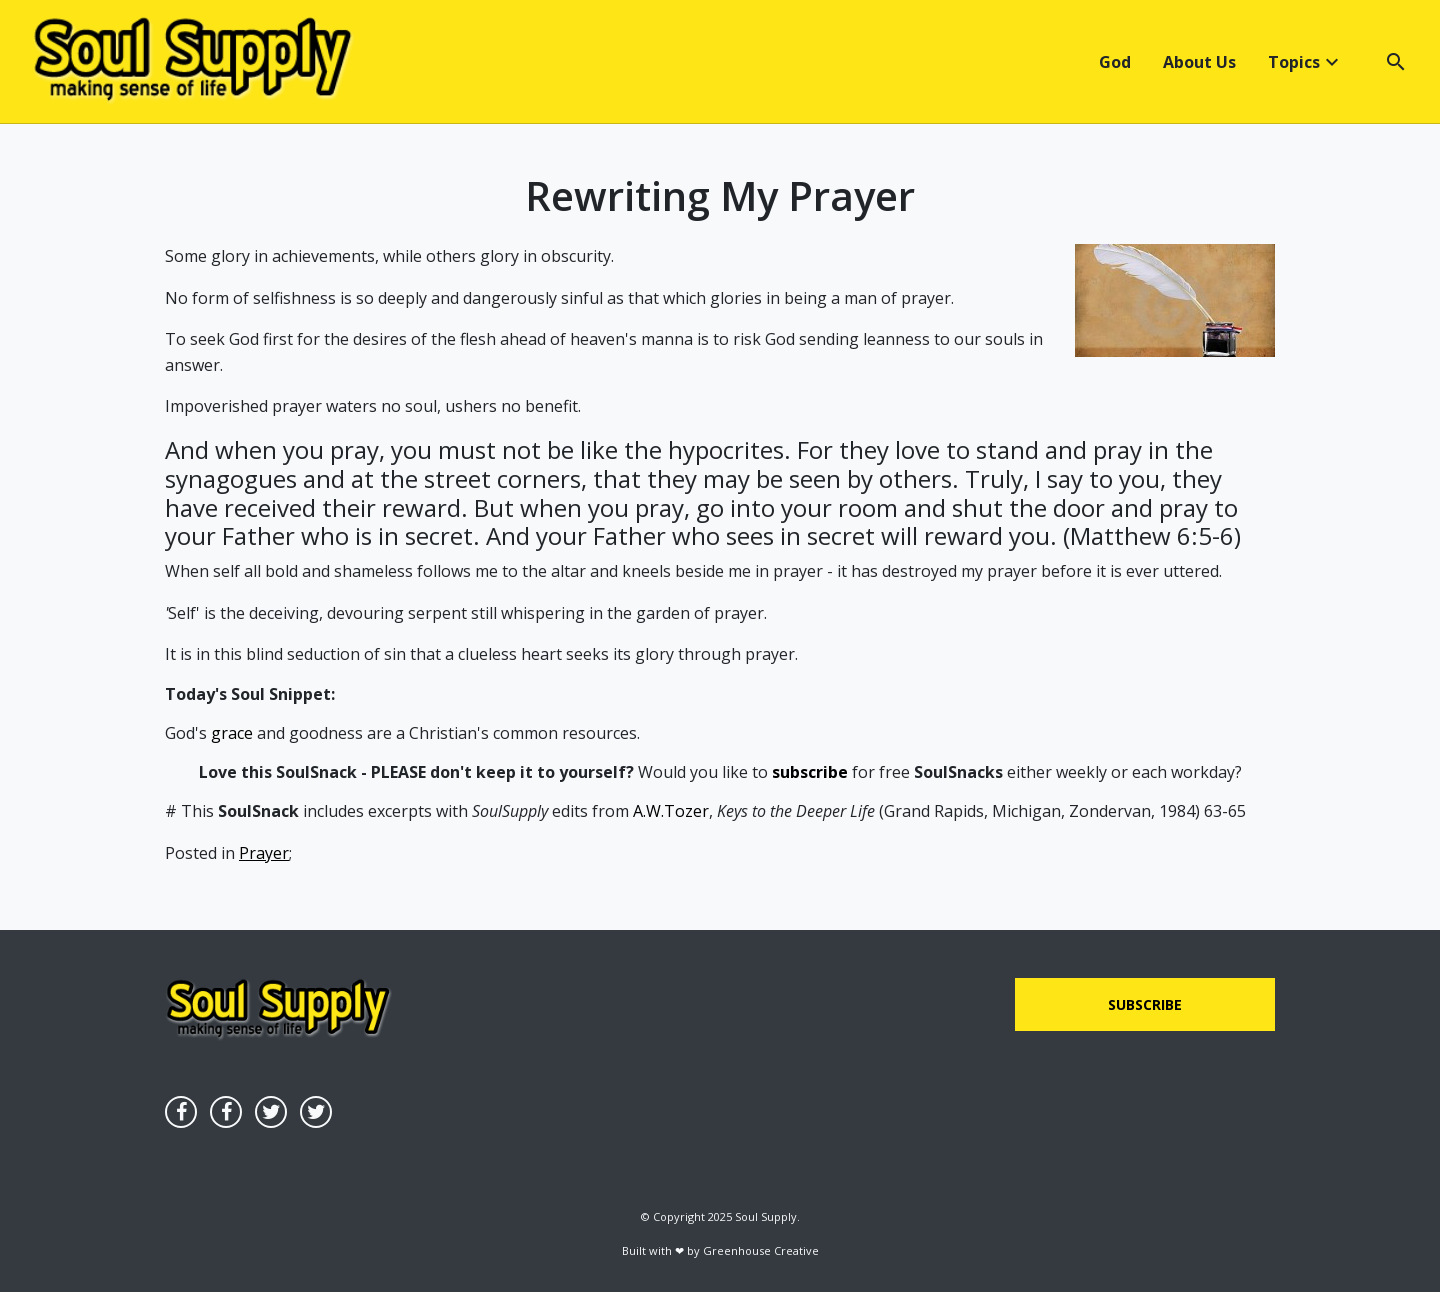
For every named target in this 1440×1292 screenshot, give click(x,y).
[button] (1384, 61)
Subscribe (1145, 1004)
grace (232, 733)
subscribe (810, 772)
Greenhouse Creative (761, 1250)
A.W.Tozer (671, 811)
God (1115, 62)
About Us (1199, 62)
